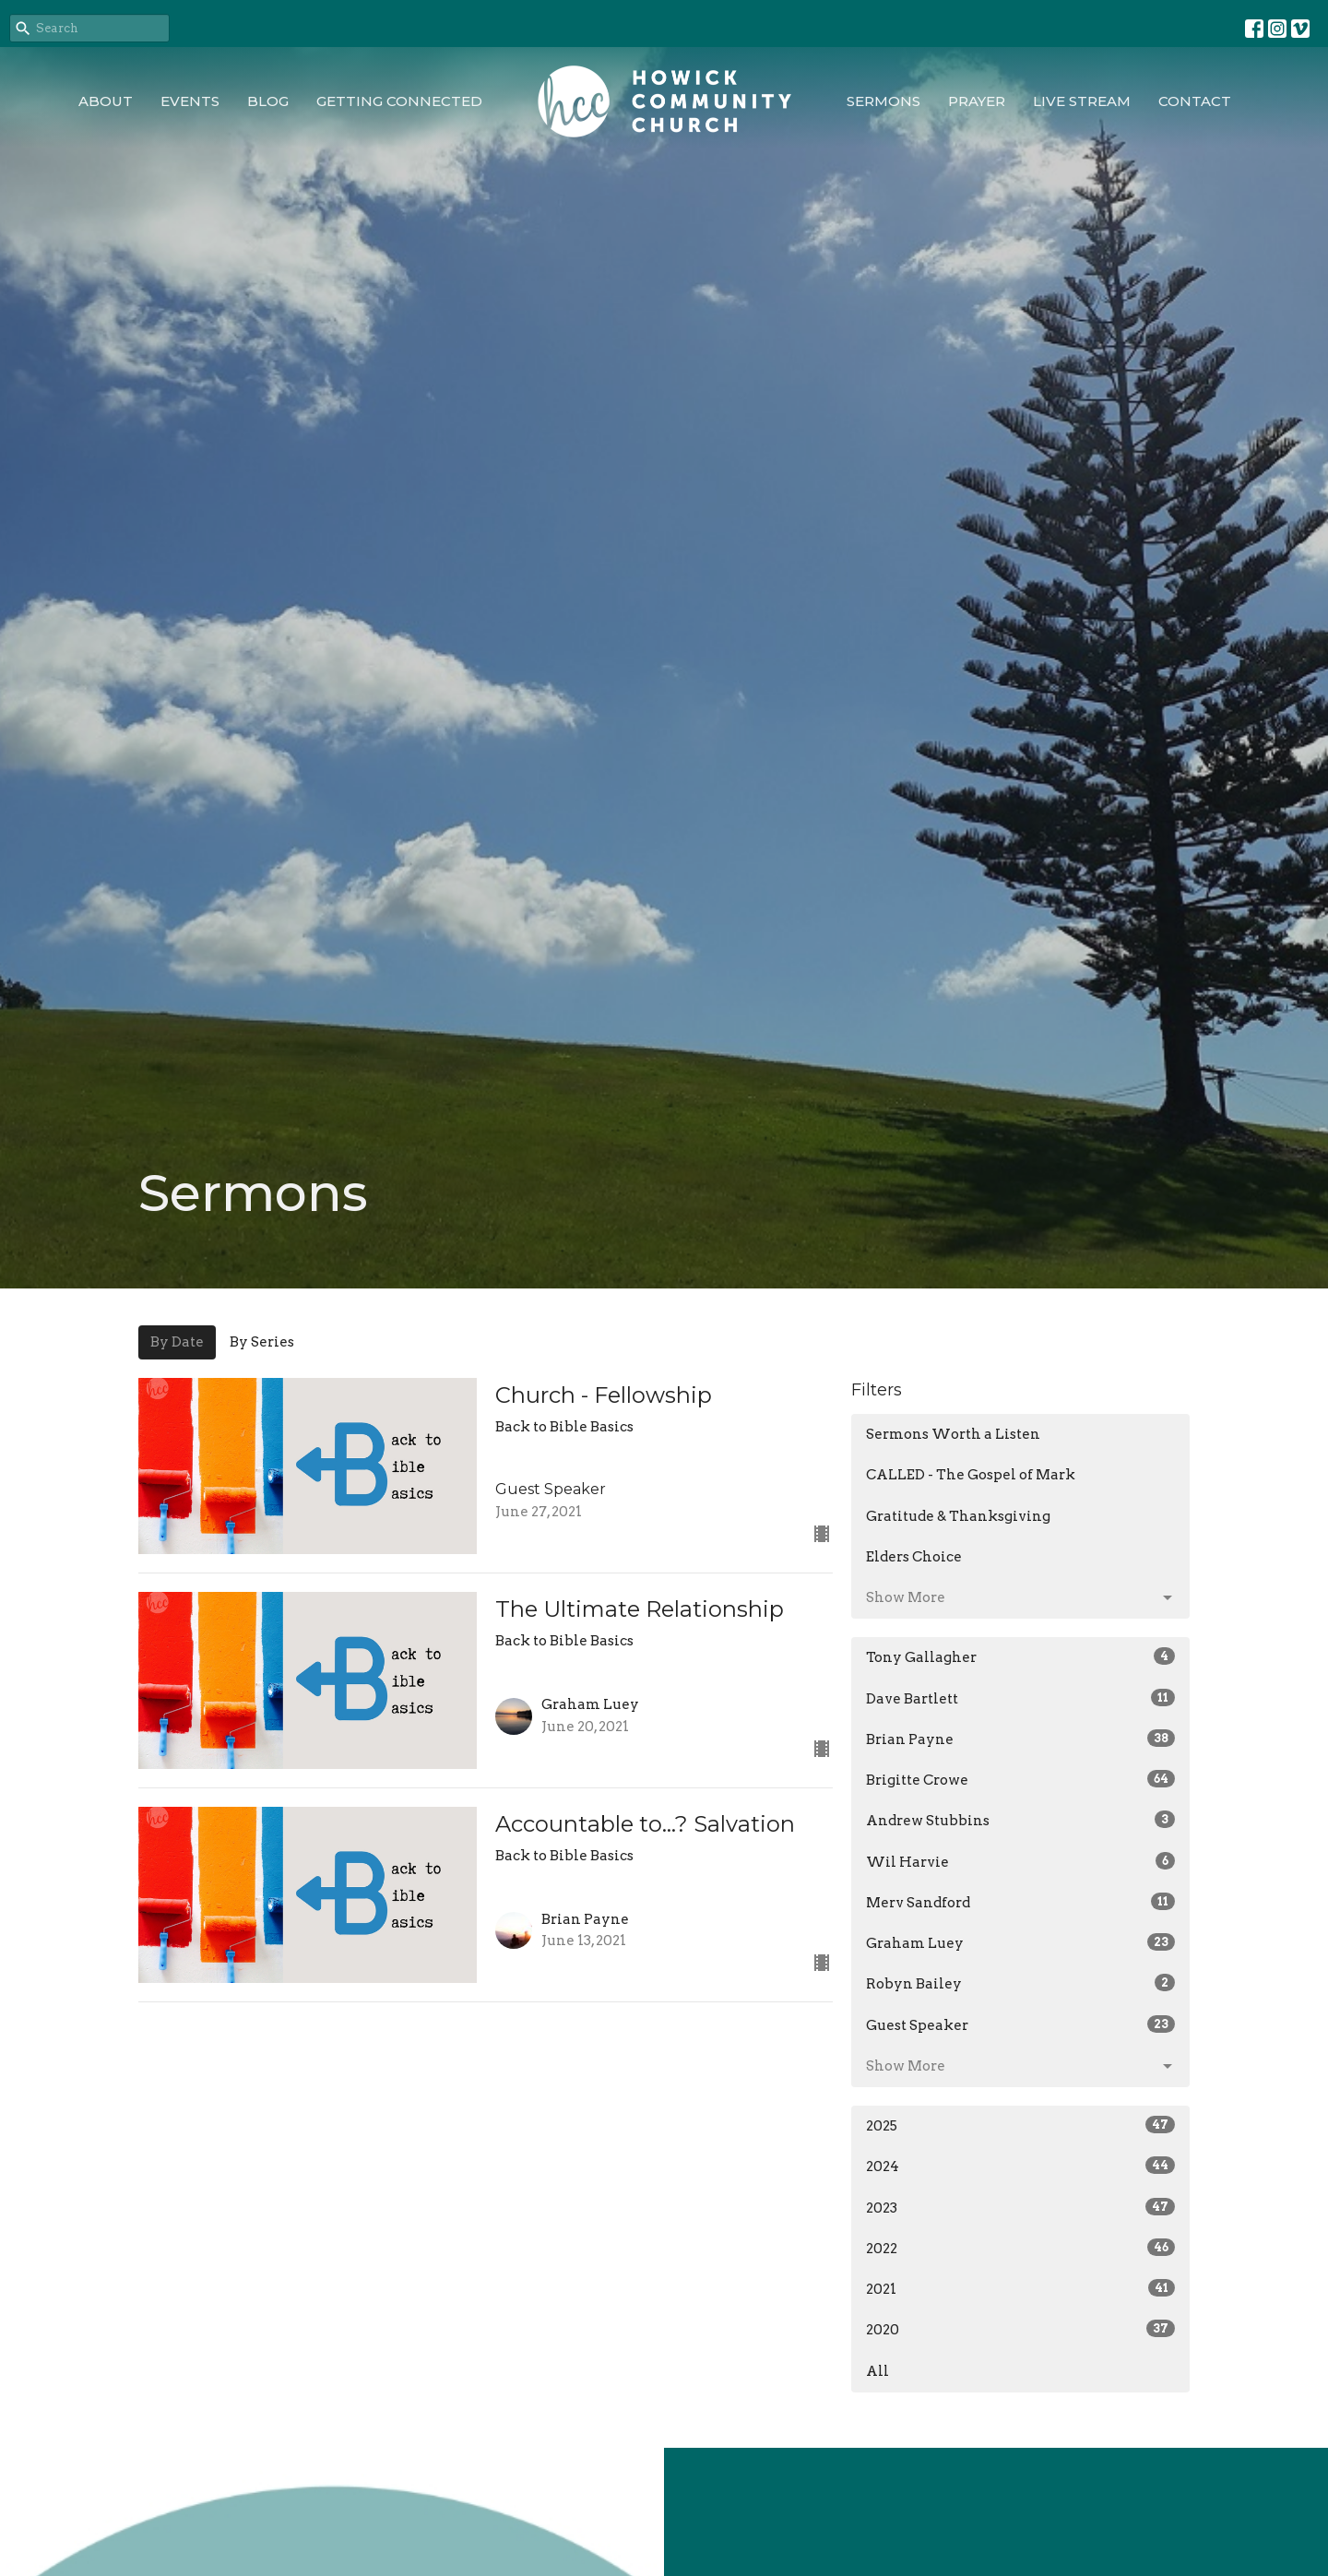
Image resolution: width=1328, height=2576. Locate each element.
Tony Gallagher (1020, 1656)
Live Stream (1082, 101)
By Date (177, 1342)
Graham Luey (1020, 1942)
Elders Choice (914, 1557)
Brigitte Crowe (1020, 1779)
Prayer (976, 101)
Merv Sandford (1020, 1902)
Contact (1194, 101)
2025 (1020, 2125)
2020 (1020, 2329)
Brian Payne (1020, 1738)
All (877, 2371)
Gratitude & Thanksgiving (958, 1516)
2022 (1020, 2247)
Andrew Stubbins (1020, 1819)
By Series (262, 1342)
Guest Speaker (1020, 2024)
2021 (1020, 2288)
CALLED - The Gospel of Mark (970, 1474)
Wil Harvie (1020, 1861)
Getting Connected (399, 101)
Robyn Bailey (1020, 1983)
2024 (1020, 2165)
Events (189, 101)
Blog (268, 101)
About (105, 101)
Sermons (883, 101)
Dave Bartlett (1020, 1698)
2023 (1020, 2207)
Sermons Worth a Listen (953, 1434)
